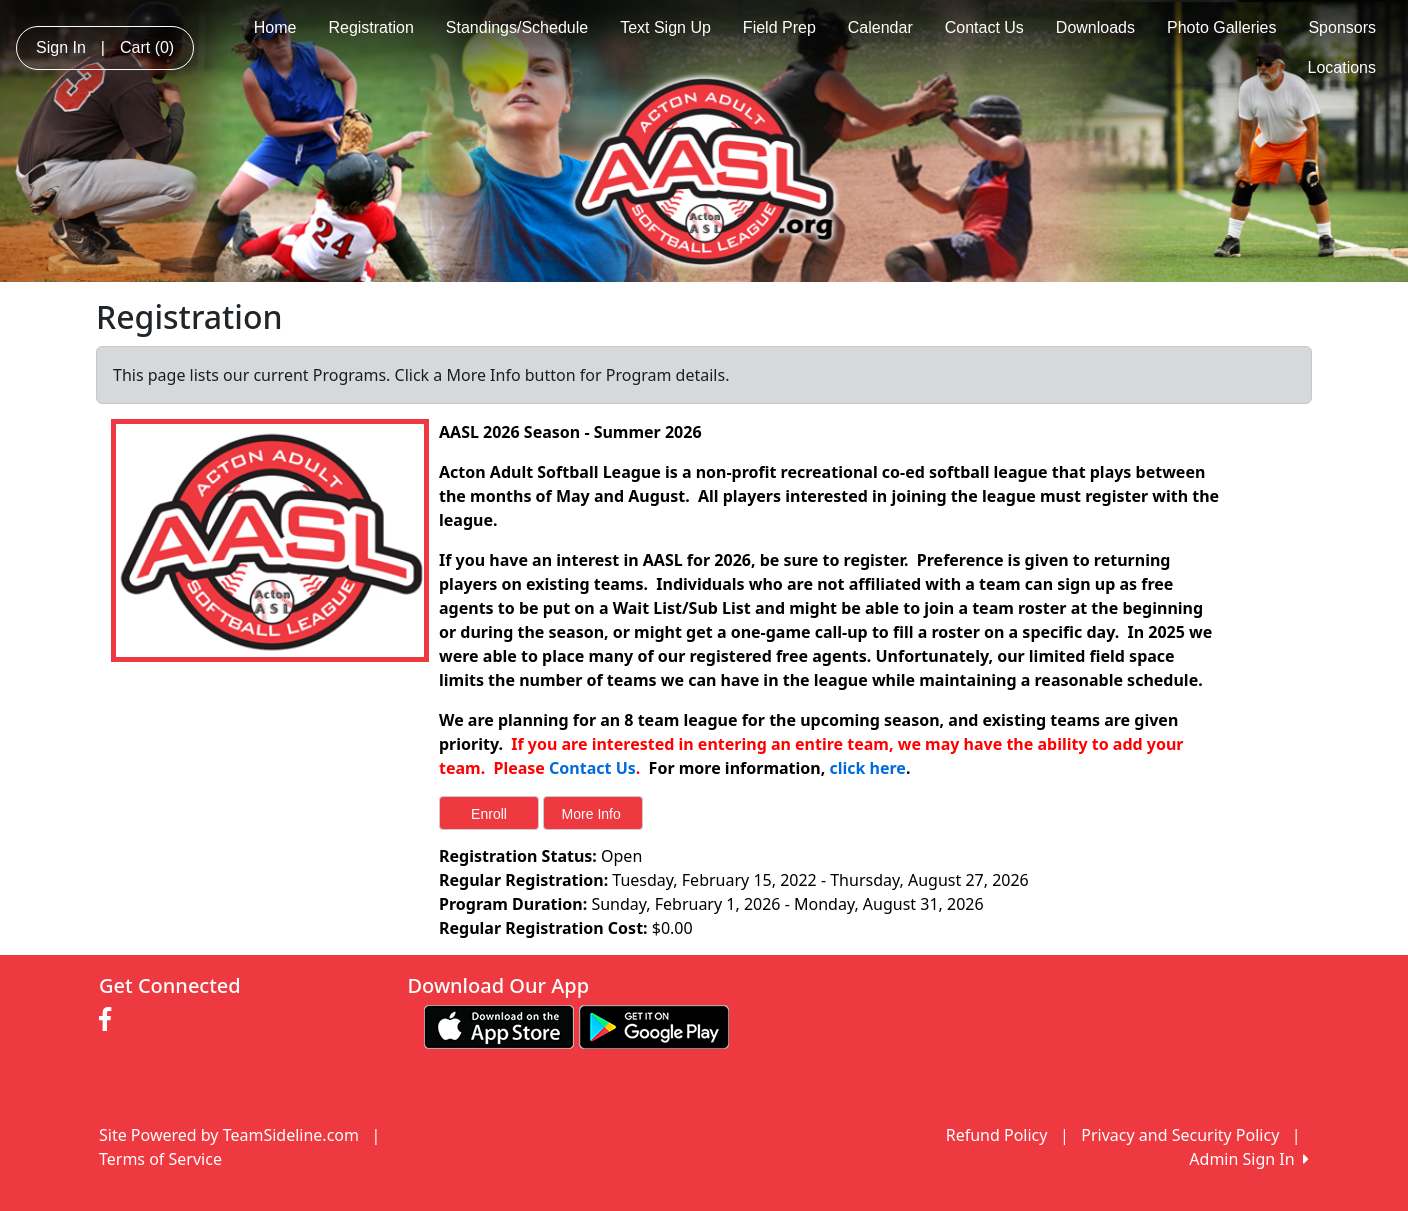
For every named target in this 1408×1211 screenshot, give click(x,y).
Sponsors (1342, 27)
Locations (1342, 67)
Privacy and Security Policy (1180, 1135)
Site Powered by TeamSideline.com (229, 1135)
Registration (370, 27)
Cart (147, 47)
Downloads (1095, 27)
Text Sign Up (665, 27)
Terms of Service (160, 1159)
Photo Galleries (1221, 27)
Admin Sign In (1249, 1159)
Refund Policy (997, 1135)
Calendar (880, 27)
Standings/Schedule (517, 27)
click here (867, 768)
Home (275, 27)
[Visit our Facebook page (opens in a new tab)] (110, 1020)
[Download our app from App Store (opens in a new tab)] (499, 1025)
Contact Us (984, 27)
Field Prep (779, 27)
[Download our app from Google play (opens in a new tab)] (654, 1025)
